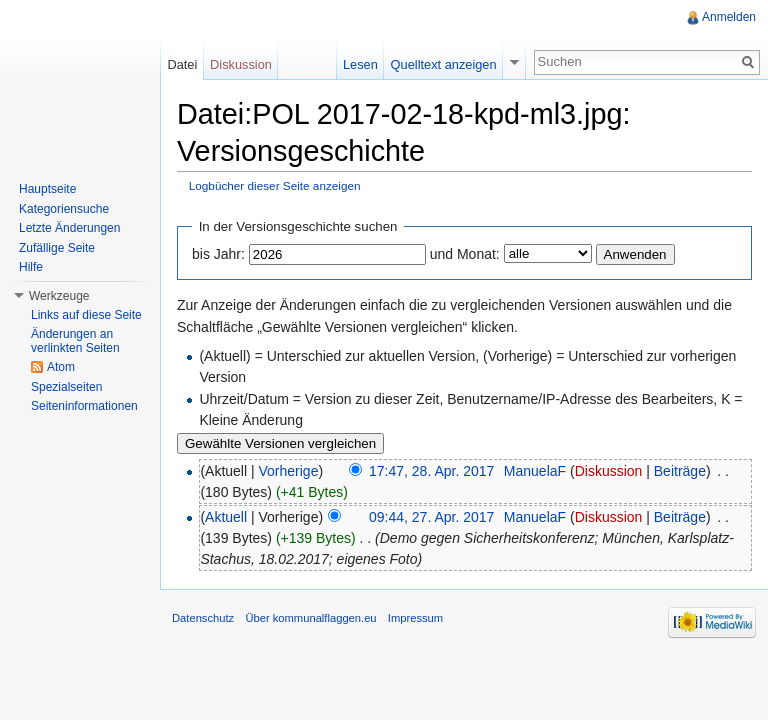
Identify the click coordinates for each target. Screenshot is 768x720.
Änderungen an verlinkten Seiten (75, 341)
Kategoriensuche (64, 209)
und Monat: (465, 254)
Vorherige (289, 471)
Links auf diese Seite (86, 315)
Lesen (360, 64)
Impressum (415, 618)
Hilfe (31, 267)
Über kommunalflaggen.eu (310, 618)
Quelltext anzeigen (444, 64)
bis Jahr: (218, 254)
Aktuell (226, 517)
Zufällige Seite (57, 248)
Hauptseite (47, 189)
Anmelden (729, 17)
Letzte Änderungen (69, 228)
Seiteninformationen (84, 406)
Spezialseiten (66, 387)
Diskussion (609, 471)
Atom (61, 367)
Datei (182, 64)
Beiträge (680, 471)
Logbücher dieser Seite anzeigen (275, 185)
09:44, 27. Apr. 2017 (431, 517)
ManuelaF (535, 471)
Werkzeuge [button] (59, 296)
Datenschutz (203, 618)
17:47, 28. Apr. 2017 (431, 471)
